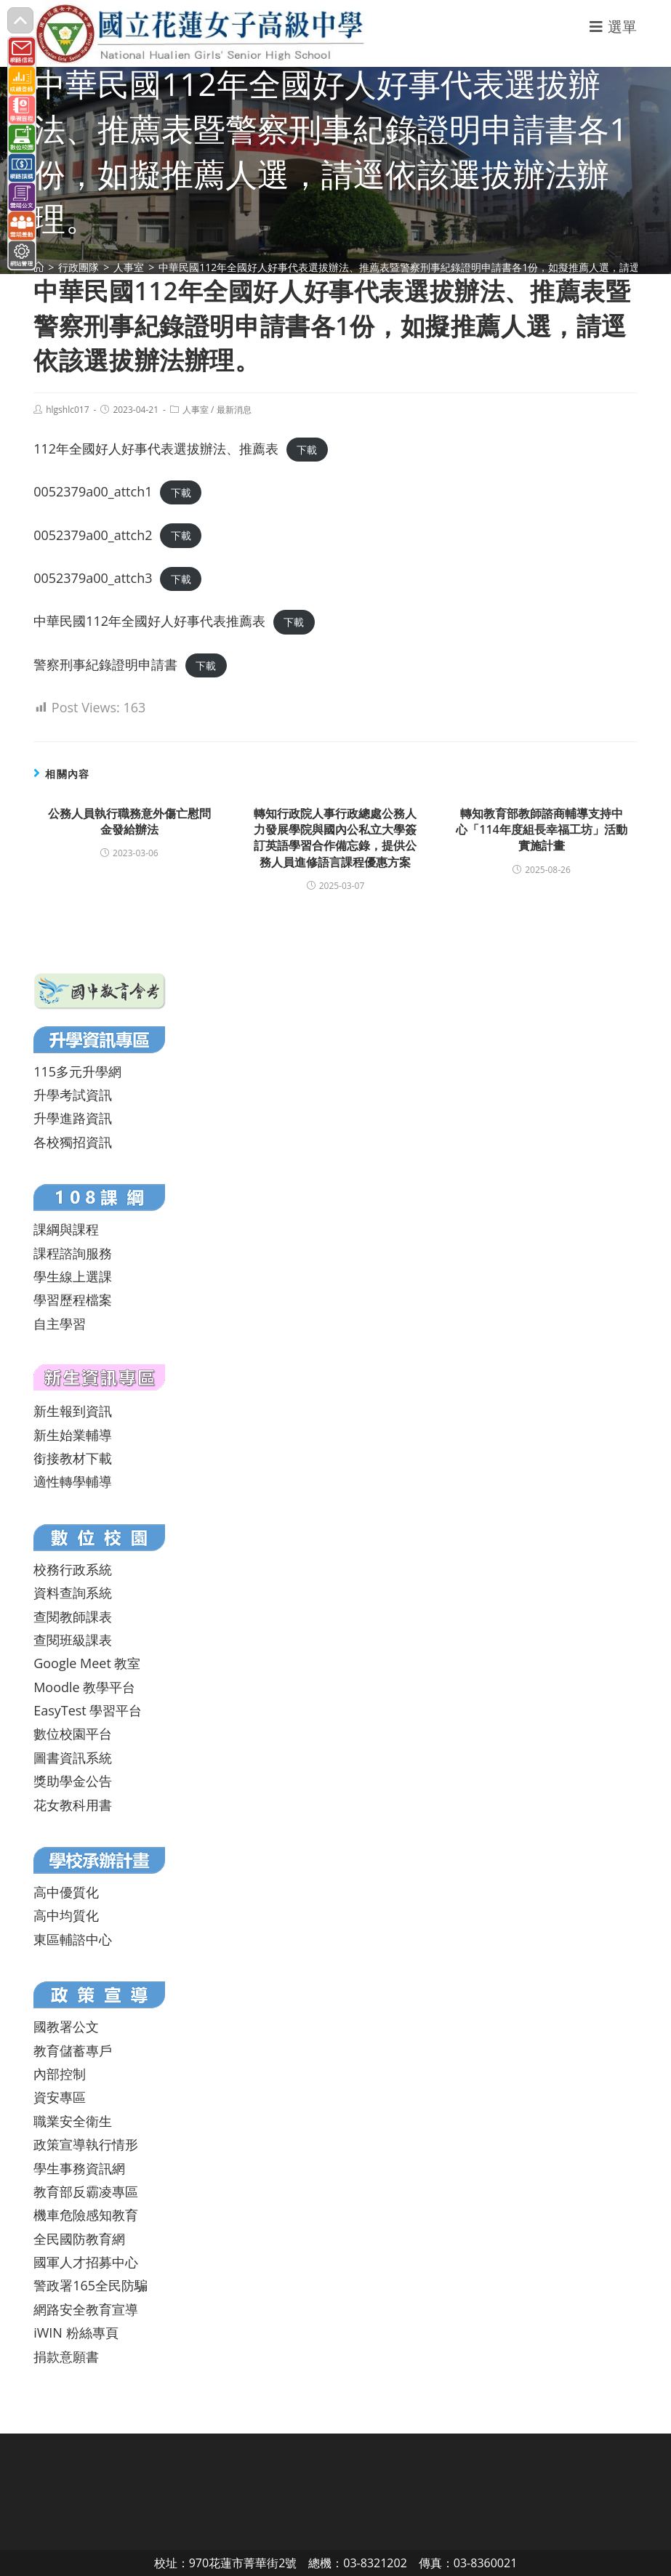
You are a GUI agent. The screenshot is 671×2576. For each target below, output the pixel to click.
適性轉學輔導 (72, 1481)
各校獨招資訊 (72, 1142)
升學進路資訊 (72, 1118)
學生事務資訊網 (79, 2168)
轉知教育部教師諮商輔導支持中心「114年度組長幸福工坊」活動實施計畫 (541, 829)
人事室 (195, 409)
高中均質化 (66, 1915)
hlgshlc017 (67, 409)
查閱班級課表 (72, 1640)
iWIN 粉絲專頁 (75, 2332)
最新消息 (234, 409)
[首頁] (38, 267)
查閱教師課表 (72, 1616)
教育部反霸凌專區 (85, 2191)
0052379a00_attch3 (92, 578)
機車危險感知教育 (85, 2214)
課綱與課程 (66, 1229)
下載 (307, 449)
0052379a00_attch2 (92, 535)
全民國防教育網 (79, 2238)
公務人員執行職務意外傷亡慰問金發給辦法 (129, 821)
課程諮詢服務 (72, 1253)
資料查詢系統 (72, 1592)
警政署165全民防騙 (90, 2285)
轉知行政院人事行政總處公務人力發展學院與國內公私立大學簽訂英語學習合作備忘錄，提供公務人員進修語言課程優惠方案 (335, 837)
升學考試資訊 (72, 1094)
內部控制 (59, 2073)
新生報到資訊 (72, 1411)
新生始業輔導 (72, 1435)
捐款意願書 (66, 2356)
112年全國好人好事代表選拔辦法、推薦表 (155, 448)
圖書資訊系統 (72, 1757)
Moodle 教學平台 (84, 1687)
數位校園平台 (72, 1733)
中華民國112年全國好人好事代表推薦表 (149, 620)
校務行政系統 (72, 1569)
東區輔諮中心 (72, 1939)
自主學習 (59, 1323)
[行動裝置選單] (614, 26)
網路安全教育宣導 (85, 2309)
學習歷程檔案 (72, 1299)
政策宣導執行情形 (85, 2144)
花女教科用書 (72, 1805)
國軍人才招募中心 (85, 2262)
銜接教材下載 (72, 1458)
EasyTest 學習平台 (87, 1710)
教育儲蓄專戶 (72, 2050)
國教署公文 (66, 2026)
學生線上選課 (72, 1276)
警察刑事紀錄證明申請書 (105, 664)
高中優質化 (66, 1892)
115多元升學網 (77, 1071)
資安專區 (59, 2097)
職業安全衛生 (72, 2121)
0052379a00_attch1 (92, 491)
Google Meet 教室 (86, 1663)
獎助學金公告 (72, 1781)
